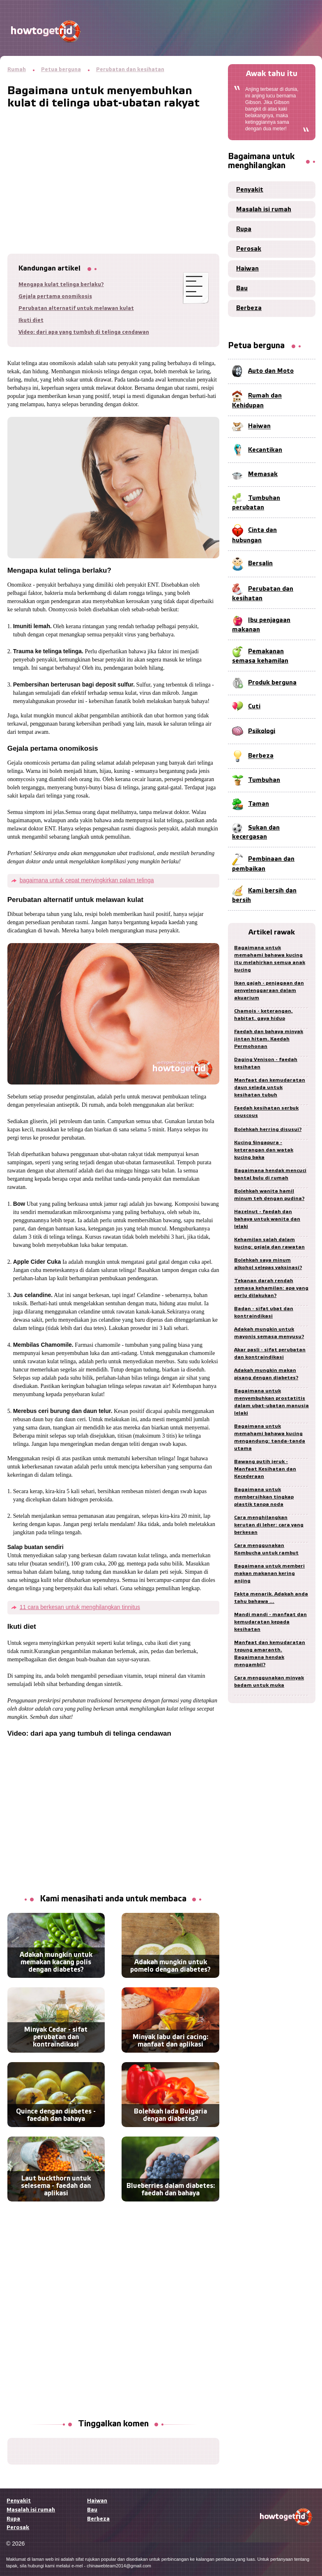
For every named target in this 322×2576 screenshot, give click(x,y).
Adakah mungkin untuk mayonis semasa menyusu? (269, 1333)
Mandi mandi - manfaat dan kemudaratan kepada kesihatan (270, 1622)
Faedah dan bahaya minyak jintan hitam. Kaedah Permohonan (268, 1039)
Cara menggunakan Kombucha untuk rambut (266, 1549)
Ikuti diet (31, 320)
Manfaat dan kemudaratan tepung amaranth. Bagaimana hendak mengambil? (269, 1653)
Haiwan (247, 269)
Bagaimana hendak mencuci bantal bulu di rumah (270, 1174)
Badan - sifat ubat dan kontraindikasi (263, 1312)
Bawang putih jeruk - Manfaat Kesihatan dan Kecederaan (265, 1469)
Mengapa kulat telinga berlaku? (61, 284)
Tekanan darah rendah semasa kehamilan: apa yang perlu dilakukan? (271, 1288)
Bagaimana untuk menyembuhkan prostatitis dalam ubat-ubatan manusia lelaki (271, 1402)
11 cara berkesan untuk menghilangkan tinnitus (80, 1607)
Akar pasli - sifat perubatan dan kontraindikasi (270, 1354)
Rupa (243, 229)
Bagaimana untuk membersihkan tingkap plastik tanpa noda (264, 1497)
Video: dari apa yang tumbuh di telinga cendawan (83, 332)
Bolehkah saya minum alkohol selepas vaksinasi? (268, 1264)
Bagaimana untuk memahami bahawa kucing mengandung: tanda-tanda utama (269, 1437)
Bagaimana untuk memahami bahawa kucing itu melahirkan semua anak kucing (269, 959)
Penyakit (249, 190)
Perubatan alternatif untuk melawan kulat (76, 308)
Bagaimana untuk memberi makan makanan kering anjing (269, 1573)
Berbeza (249, 308)
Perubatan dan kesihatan (130, 69)
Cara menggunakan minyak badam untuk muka (269, 1682)
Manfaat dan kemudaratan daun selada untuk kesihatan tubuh (269, 1087)
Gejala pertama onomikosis (55, 296)
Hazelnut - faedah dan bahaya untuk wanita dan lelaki (267, 1219)
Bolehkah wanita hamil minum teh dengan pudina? (269, 1195)
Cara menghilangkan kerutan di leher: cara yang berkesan (269, 1525)
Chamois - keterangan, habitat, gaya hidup (263, 1015)
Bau (242, 288)
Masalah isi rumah (263, 210)
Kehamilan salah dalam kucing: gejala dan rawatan (269, 1243)
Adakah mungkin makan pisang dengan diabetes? (266, 1374)
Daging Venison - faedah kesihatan (265, 1063)
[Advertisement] (113, 167)
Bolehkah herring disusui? (267, 1129)
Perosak (248, 249)
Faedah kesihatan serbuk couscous (266, 1112)
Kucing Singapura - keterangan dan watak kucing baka (263, 1150)
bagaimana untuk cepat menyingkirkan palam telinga (87, 880)
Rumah (16, 69)
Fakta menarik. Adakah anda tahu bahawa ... (271, 1598)
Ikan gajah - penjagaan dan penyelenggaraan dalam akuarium (269, 990)
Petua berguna (61, 69)
